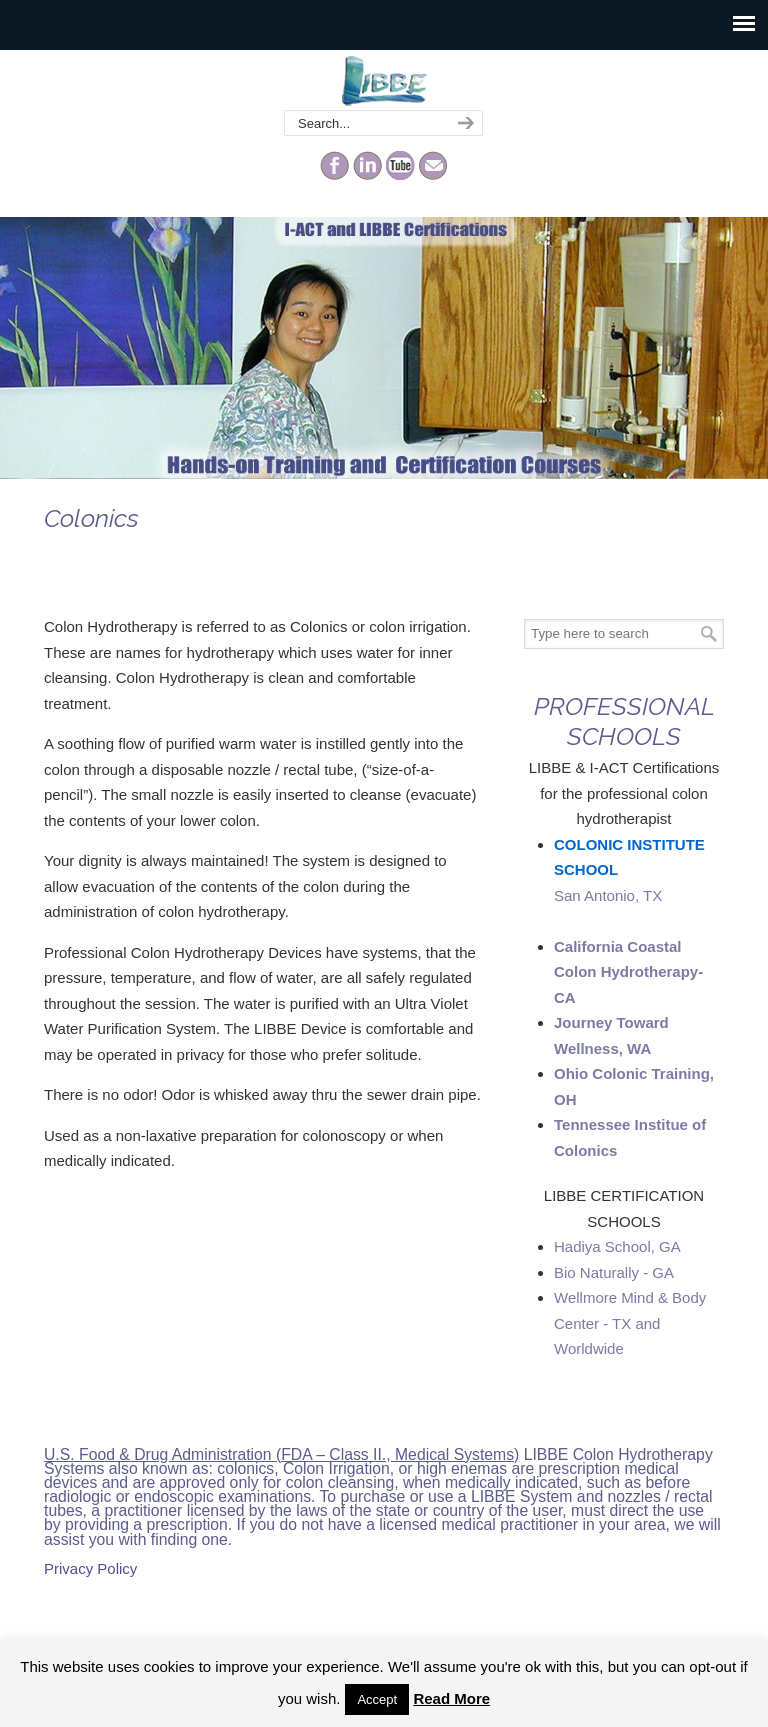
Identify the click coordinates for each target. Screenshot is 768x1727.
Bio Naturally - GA (614, 1272)
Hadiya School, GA (617, 1246)
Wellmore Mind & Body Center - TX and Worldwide (630, 1323)
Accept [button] (377, 1699)
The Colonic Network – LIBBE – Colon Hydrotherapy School (384, 81)
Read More (451, 1698)
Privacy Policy (90, 1568)
